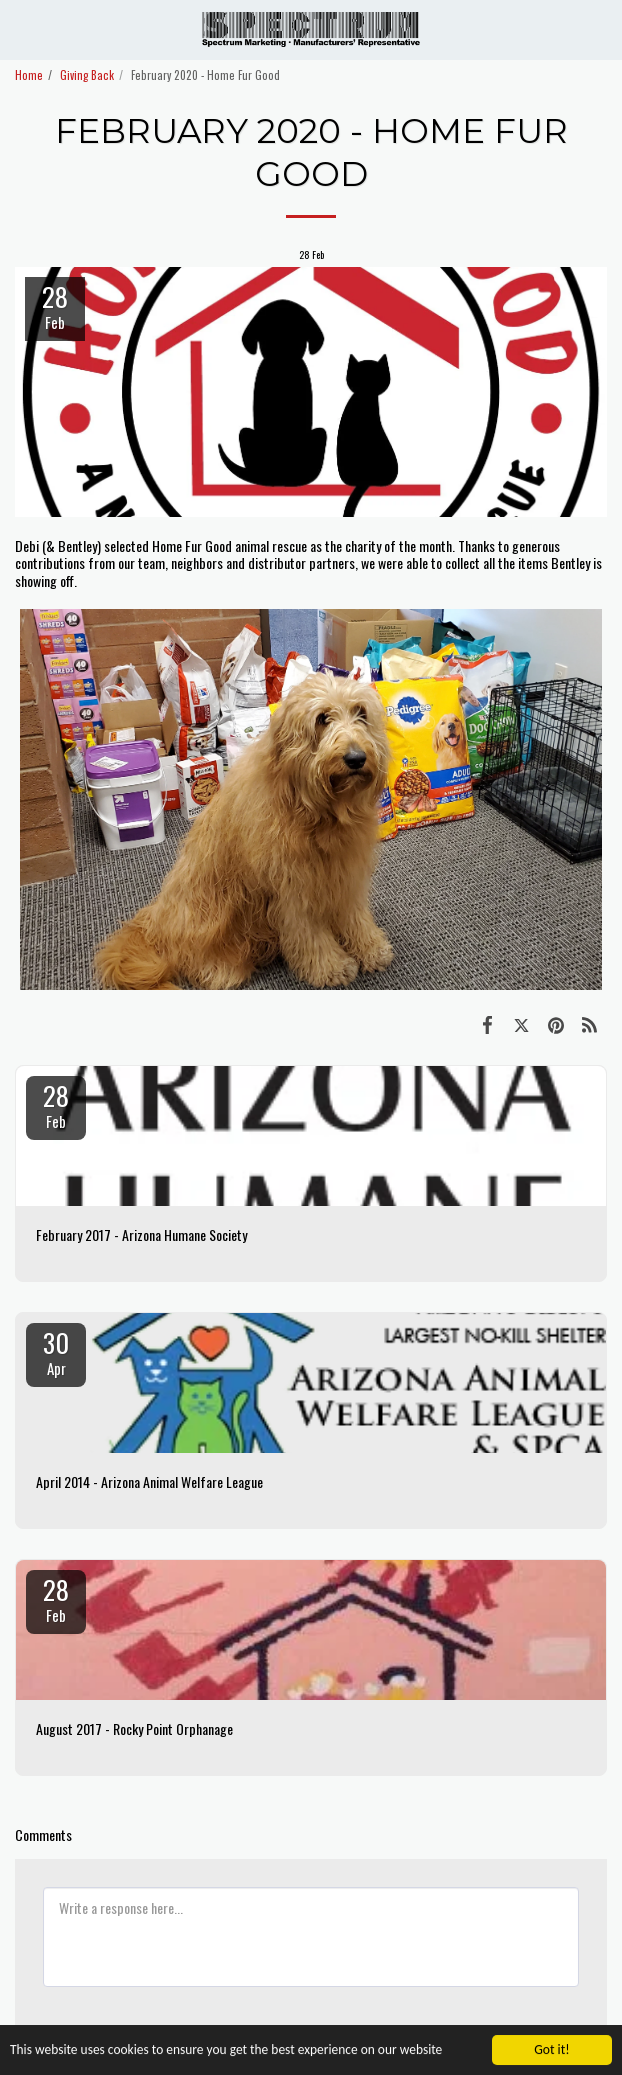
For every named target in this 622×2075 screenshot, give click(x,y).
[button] (22, 29)
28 (56, 1104)
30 (56, 1351)
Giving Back (87, 75)
